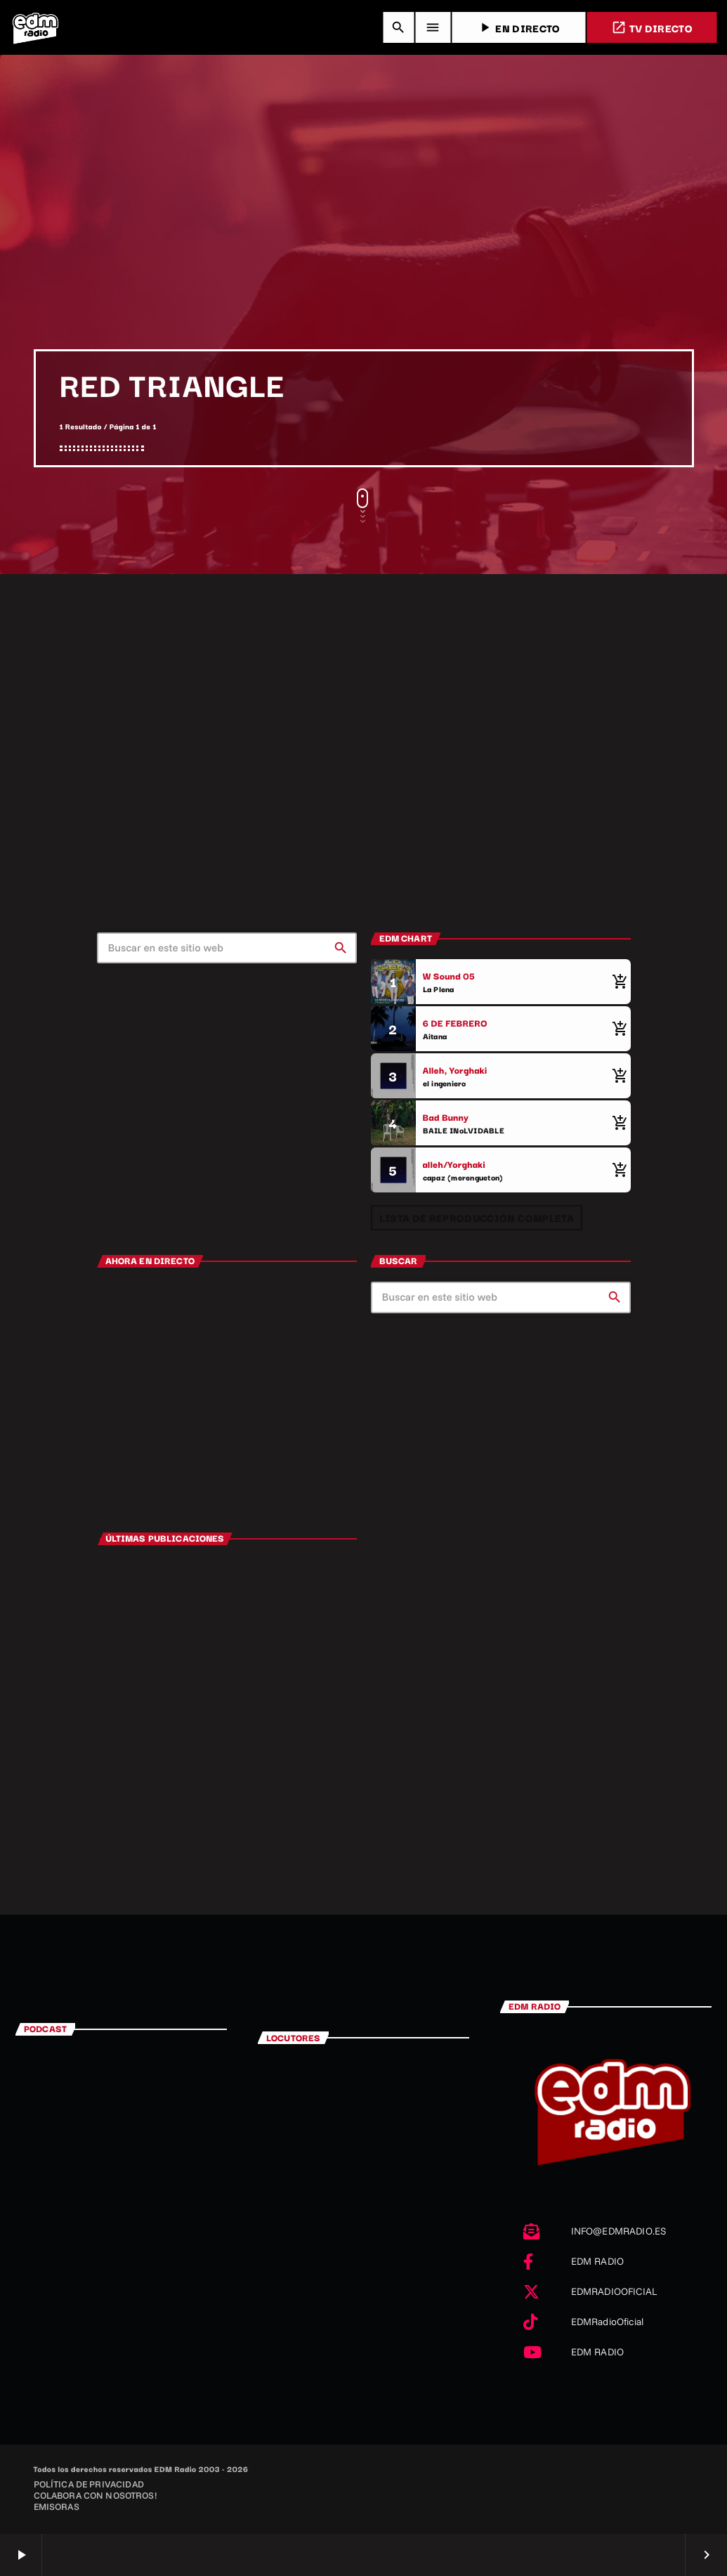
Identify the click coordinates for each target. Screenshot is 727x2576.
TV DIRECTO (652, 28)
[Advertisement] (363, 243)
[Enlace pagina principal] (35, 27)
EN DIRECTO (518, 28)
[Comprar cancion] (617, 981)
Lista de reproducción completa (476, 1217)
